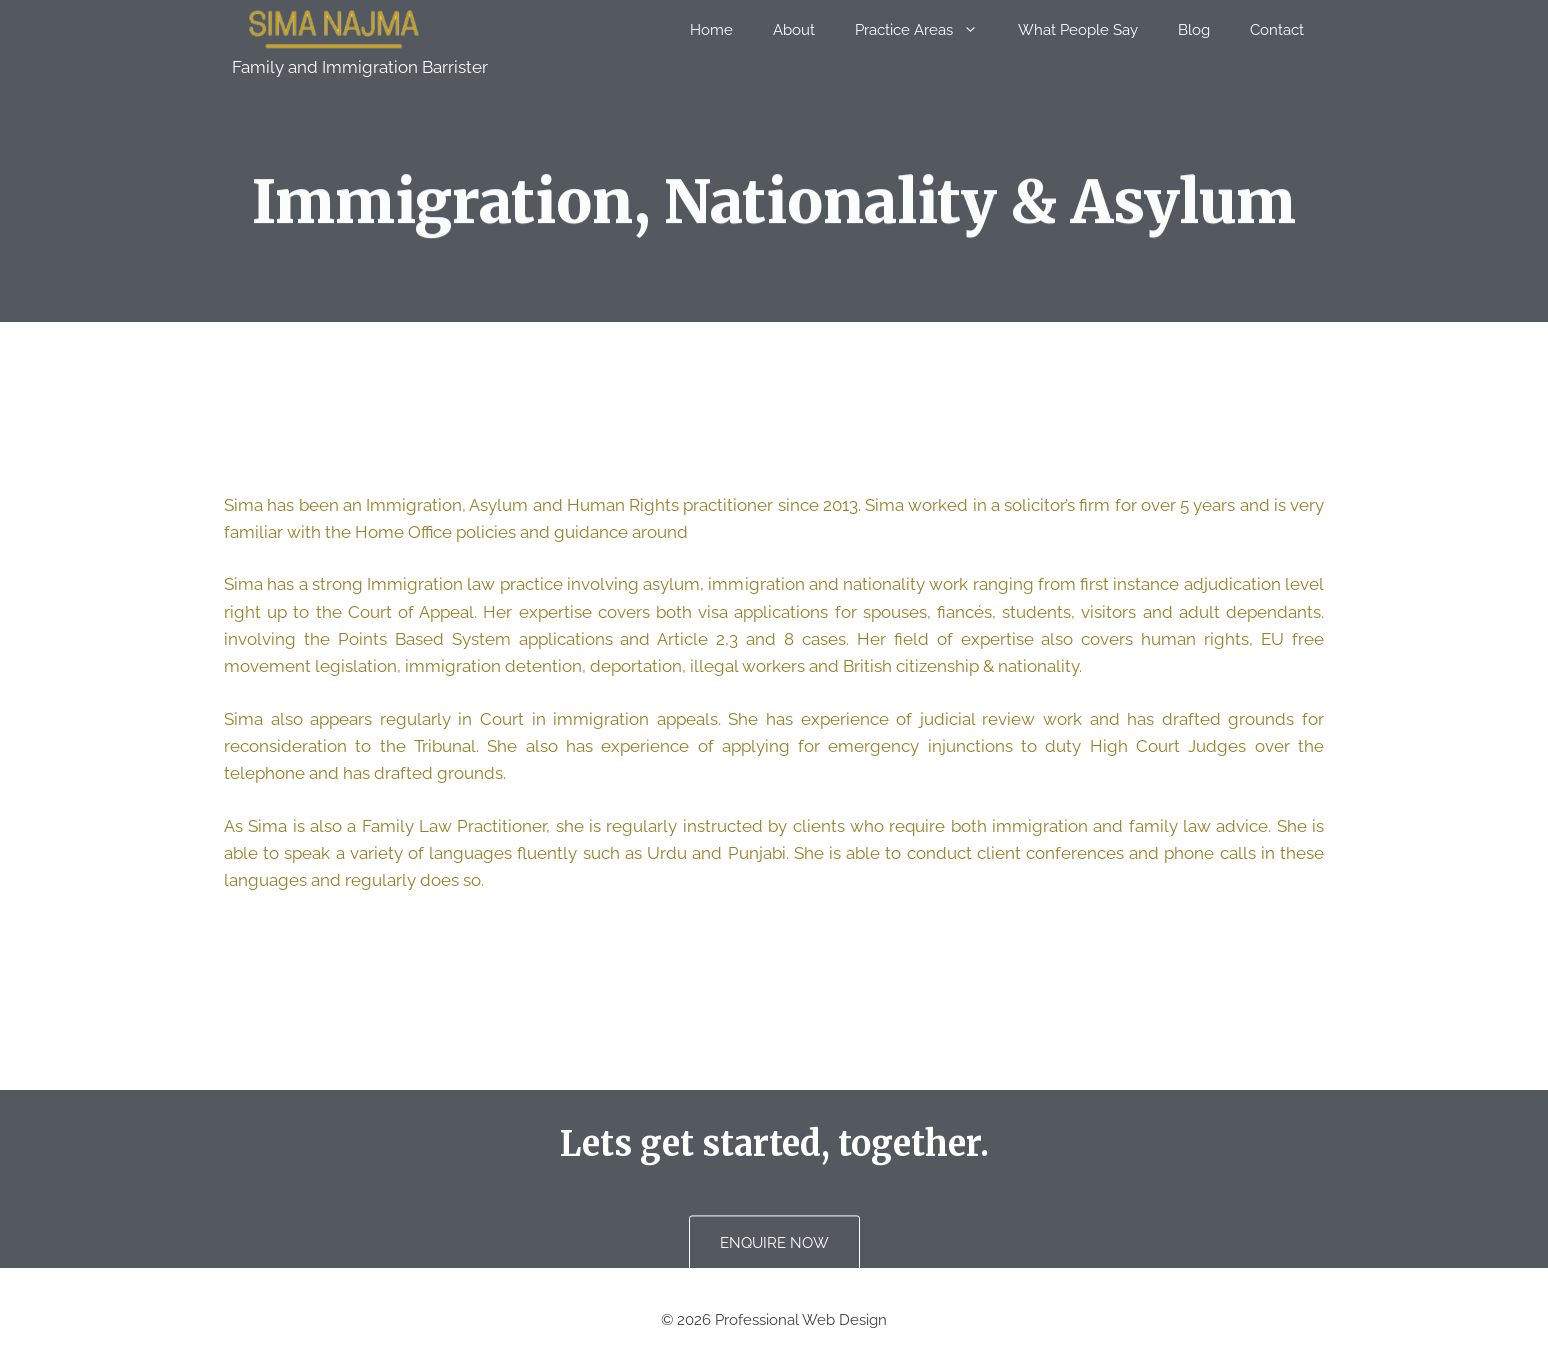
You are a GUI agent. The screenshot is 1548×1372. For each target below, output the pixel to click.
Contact (1277, 30)
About (794, 30)
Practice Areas (926, 30)
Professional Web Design (801, 1320)
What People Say (1078, 30)
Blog (1194, 30)
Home (711, 30)
